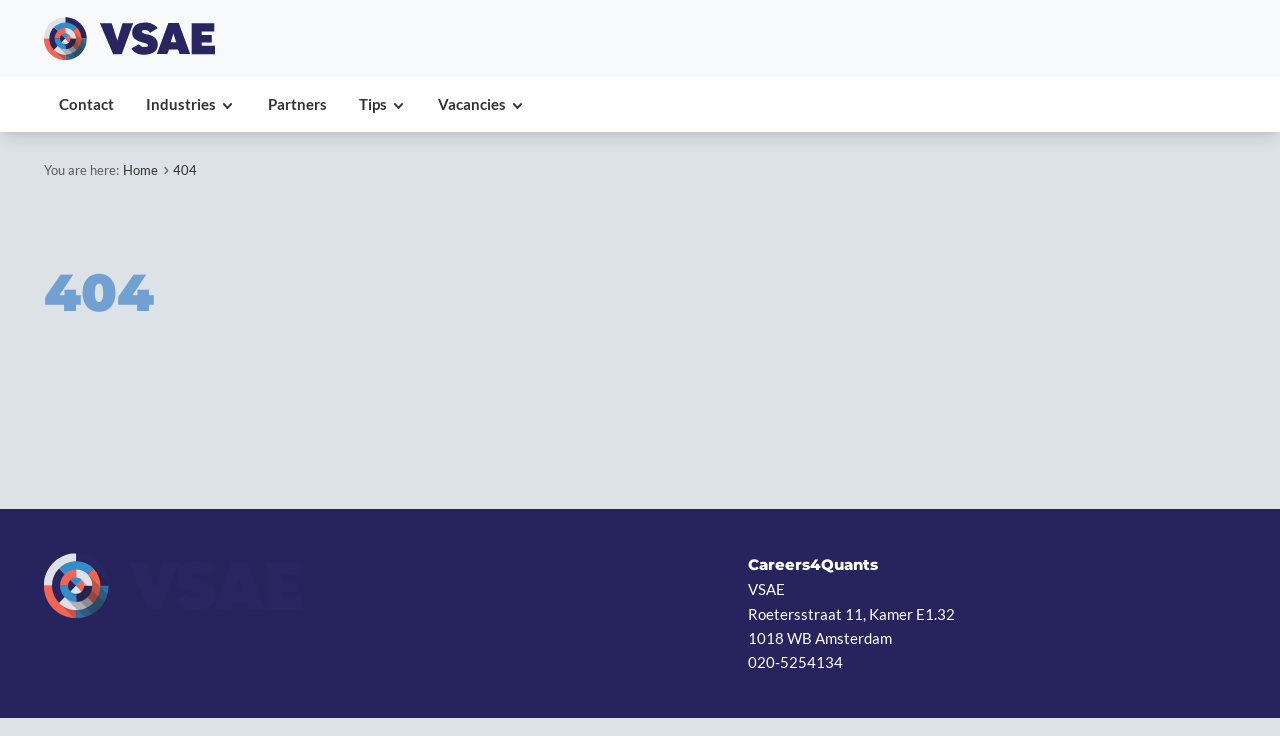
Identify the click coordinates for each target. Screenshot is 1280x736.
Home (140, 170)
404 (185, 170)
